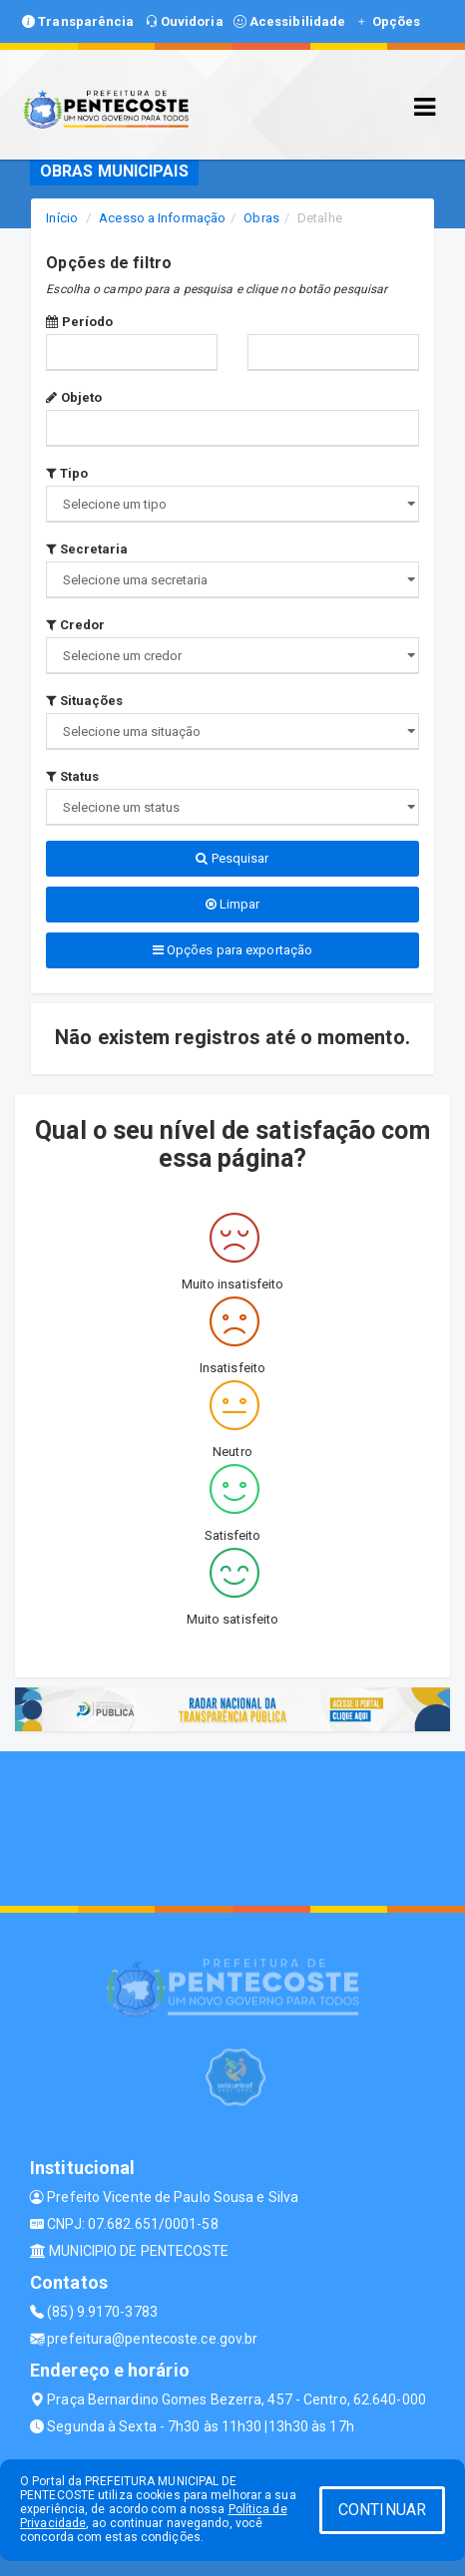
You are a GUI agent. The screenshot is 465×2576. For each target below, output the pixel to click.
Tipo (67, 473)
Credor (75, 624)
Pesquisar (232, 858)
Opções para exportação (232, 949)
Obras (261, 217)
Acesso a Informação (162, 217)
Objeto (74, 397)
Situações (84, 700)
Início (62, 217)
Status (72, 776)
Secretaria (87, 549)
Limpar (233, 904)
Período (79, 321)
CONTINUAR (382, 2509)
